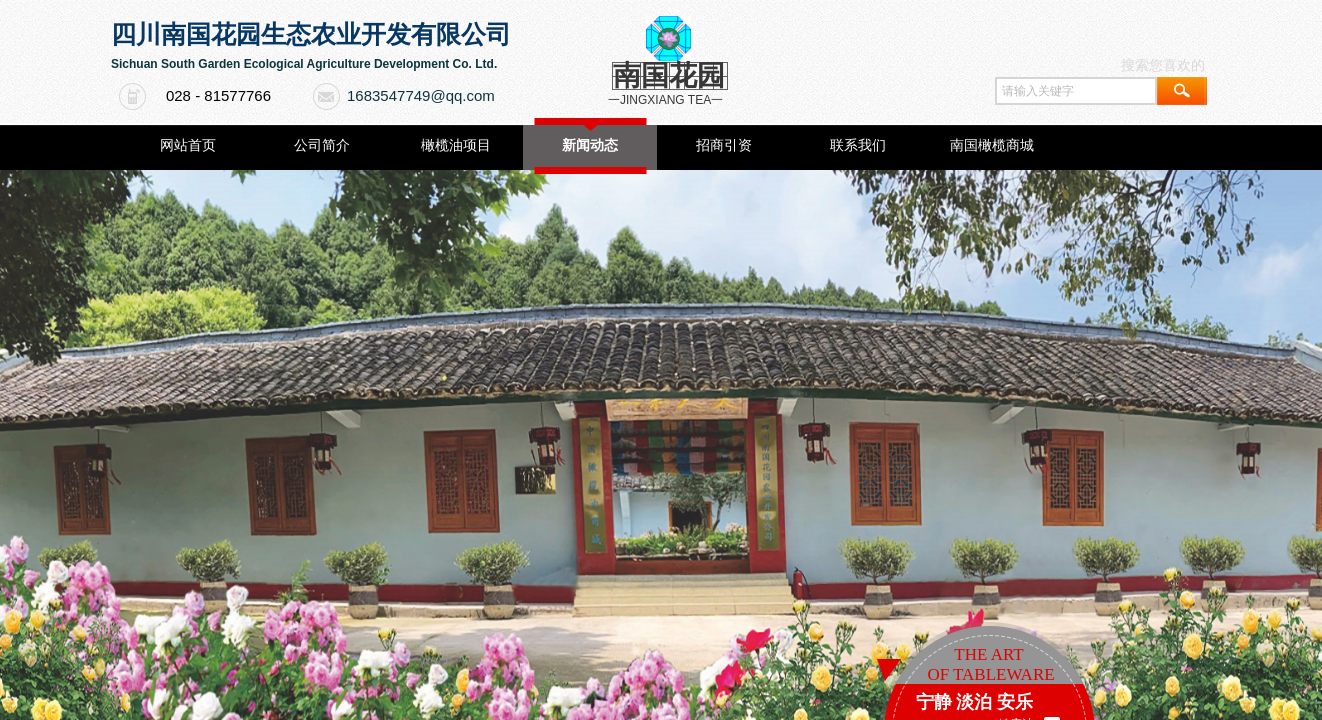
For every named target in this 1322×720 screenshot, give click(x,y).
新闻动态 (590, 145)
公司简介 (322, 145)
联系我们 (858, 145)
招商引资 (724, 145)
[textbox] (1076, 91)
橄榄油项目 (456, 145)
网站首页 (188, 145)
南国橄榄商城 (992, 145)
